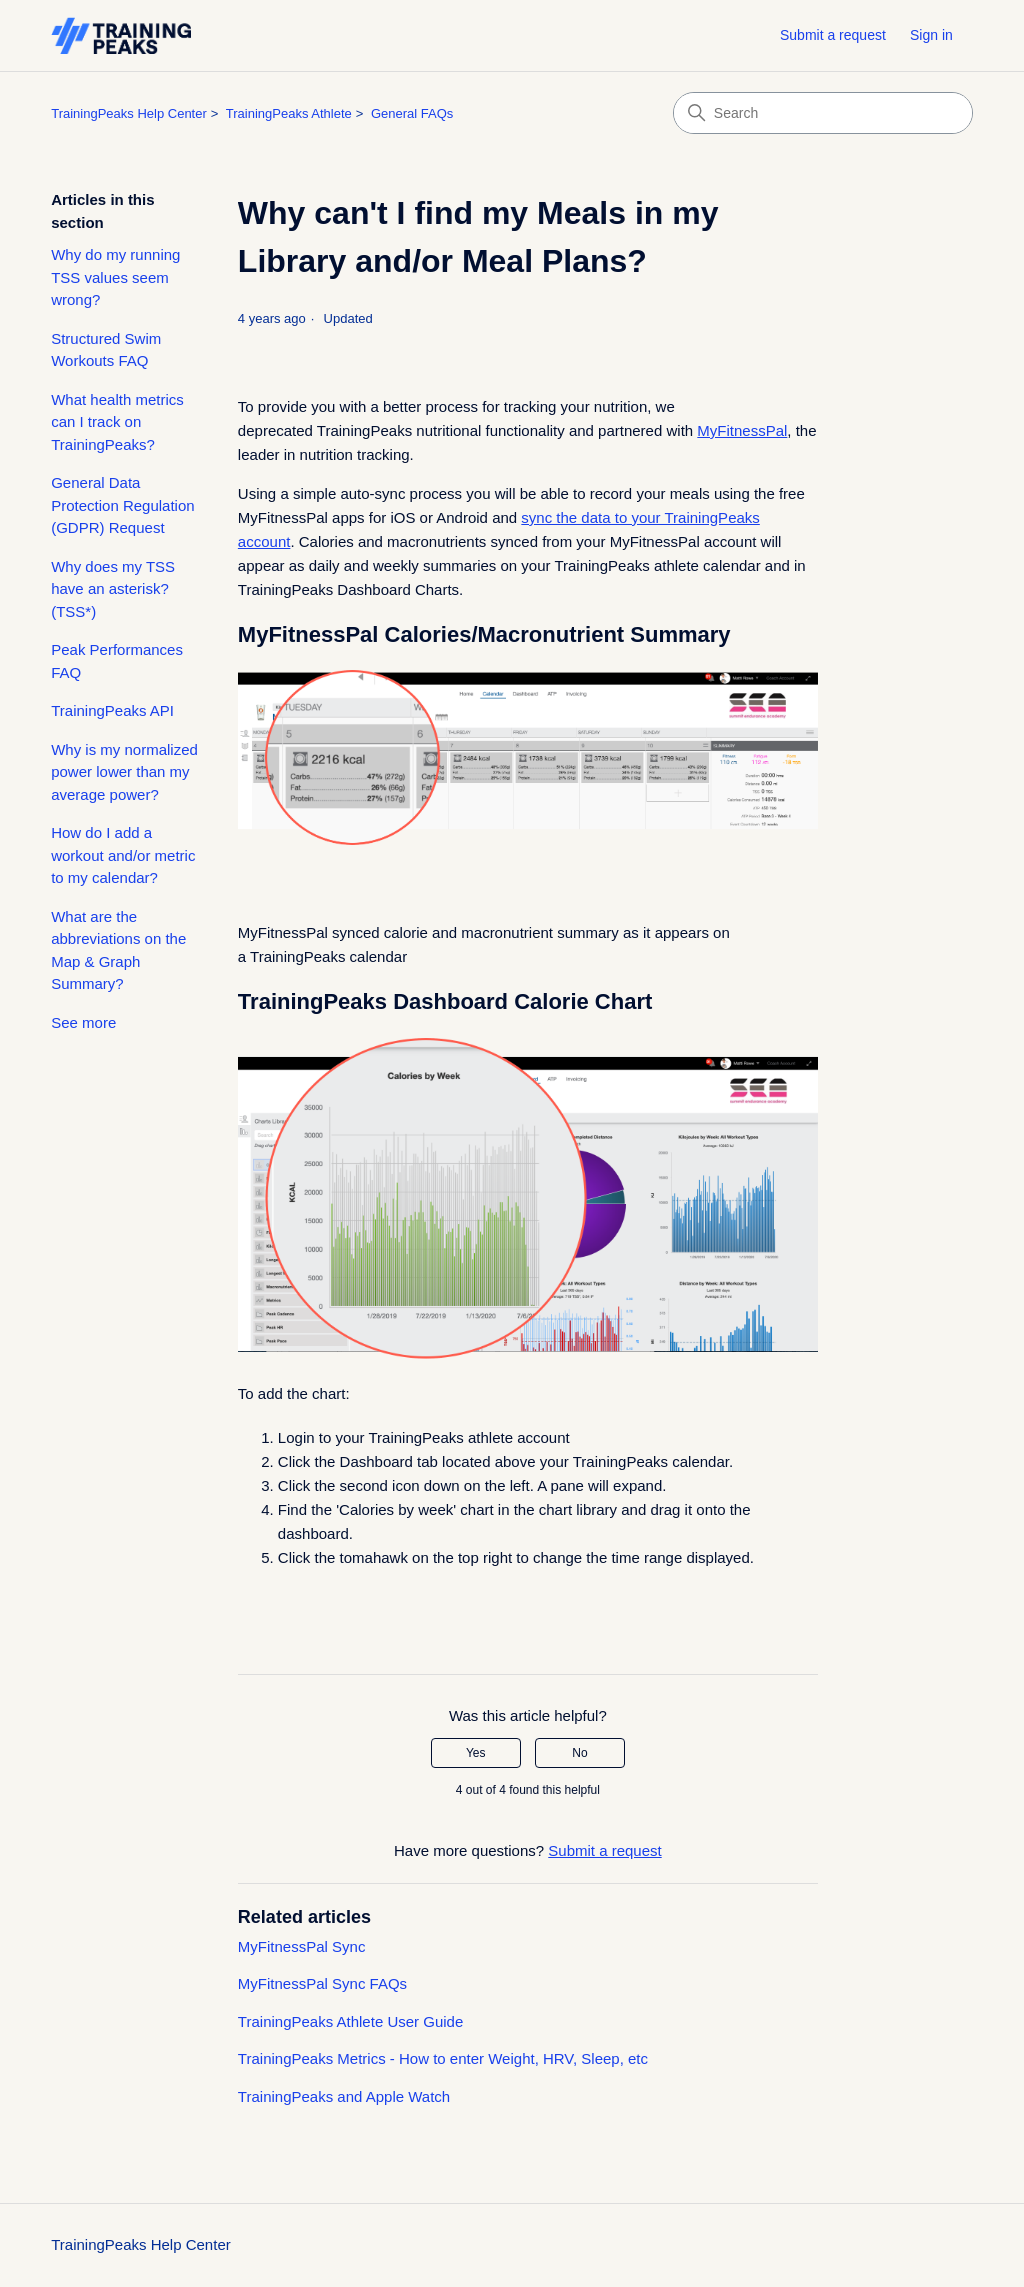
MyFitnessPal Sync (302, 1946)
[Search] (823, 113)
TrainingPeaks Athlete (289, 113)
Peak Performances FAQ (117, 661)
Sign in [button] (931, 35)
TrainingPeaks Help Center (129, 113)
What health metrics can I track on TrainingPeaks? (117, 422)
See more (83, 1022)
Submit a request (833, 35)
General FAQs (412, 113)
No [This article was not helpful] (579, 1753)
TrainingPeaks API (112, 710)
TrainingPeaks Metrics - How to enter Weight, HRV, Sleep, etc (443, 2058)
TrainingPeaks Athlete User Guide (350, 2021)
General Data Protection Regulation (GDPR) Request (122, 505)
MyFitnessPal (742, 430)
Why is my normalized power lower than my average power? (124, 772)
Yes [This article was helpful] (476, 1753)
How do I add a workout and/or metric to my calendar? (123, 855)
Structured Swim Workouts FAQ (106, 350)
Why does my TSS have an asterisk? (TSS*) (113, 589)
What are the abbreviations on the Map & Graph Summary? (118, 950)
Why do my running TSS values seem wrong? (115, 277)
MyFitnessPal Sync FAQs (322, 1983)
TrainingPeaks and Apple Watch (344, 2096)
